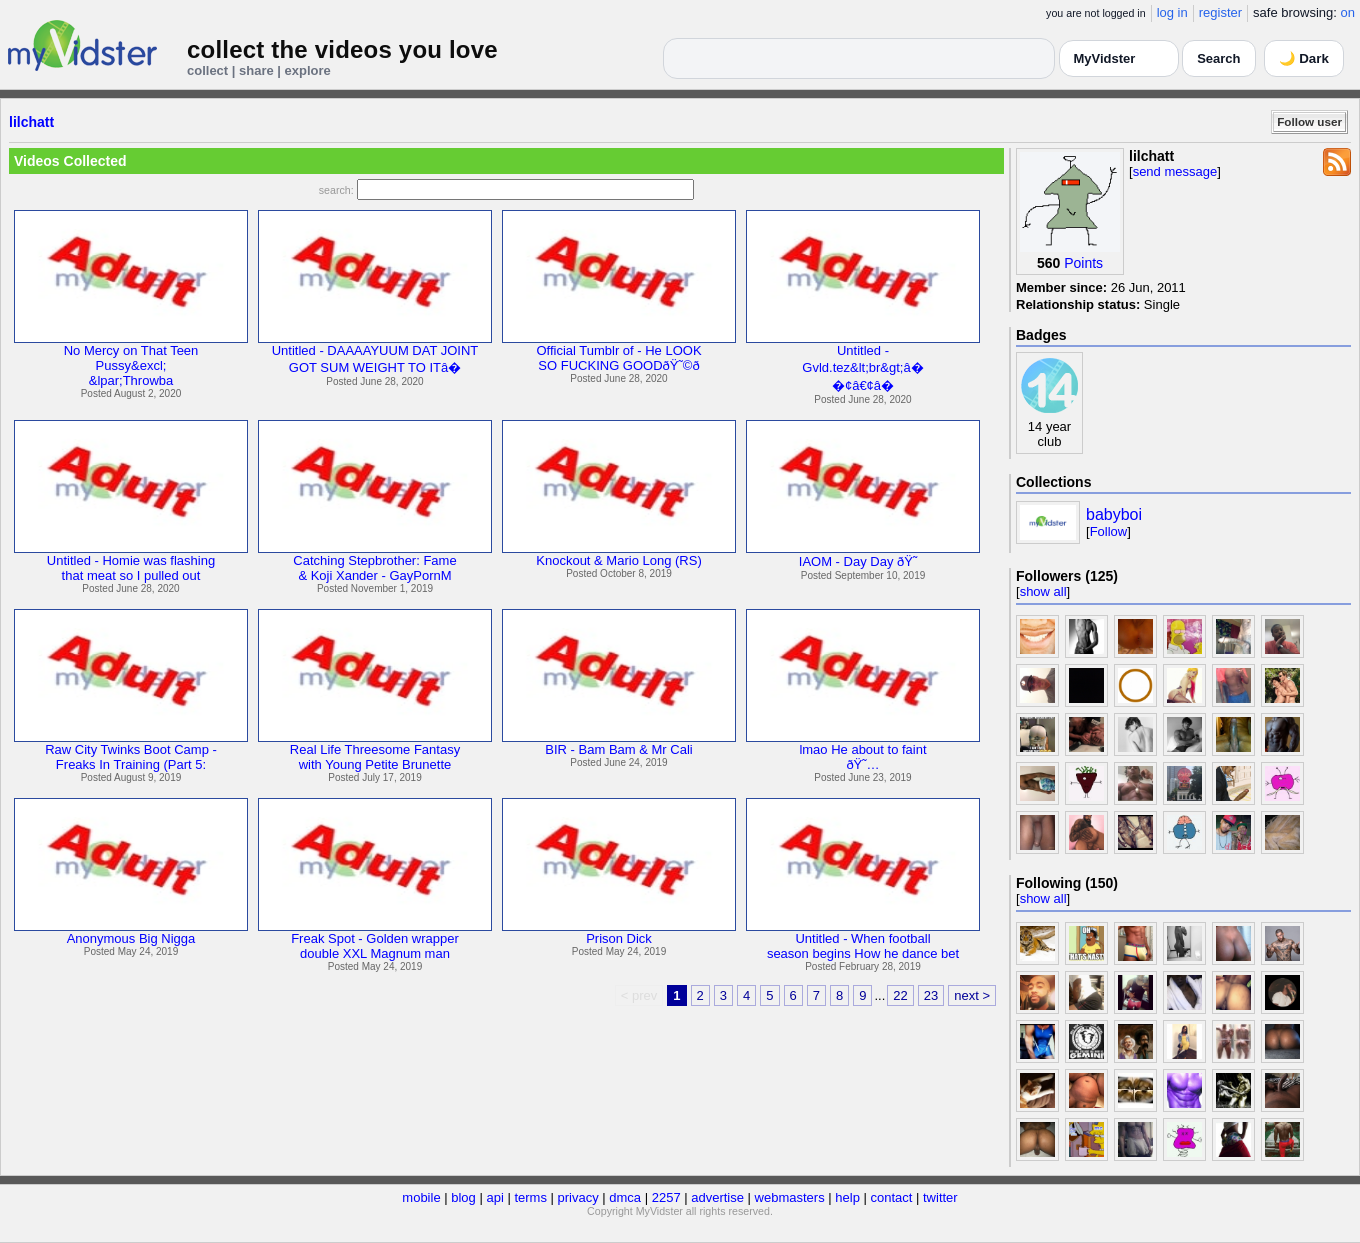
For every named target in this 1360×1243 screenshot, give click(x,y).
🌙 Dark (1304, 58)
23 (931, 995)
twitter (940, 1197)
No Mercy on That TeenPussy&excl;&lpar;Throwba (131, 365)
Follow (1109, 531)
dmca (625, 1197)
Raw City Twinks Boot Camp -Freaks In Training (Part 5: (131, 757)
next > (972, 995)
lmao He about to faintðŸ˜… (862, 757)
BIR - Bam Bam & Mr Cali (618, 749)
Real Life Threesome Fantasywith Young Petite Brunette (375, 757)
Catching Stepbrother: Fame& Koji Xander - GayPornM (374, 568)
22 (900, 995)
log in (1172, 12)
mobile (421, 1197)
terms (530, 1197)
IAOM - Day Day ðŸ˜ (863, 561)
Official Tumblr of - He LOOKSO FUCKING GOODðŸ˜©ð (618, 358)
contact (891, 1197)
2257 (666, 1197)
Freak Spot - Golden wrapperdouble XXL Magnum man (375, 946)
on (1348, 12)
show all (1043, 591)
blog (463, 1197)
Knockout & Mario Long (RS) (618, 560)
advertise (717, 1197)
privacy (578, 1197)
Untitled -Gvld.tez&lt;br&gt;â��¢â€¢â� (862, 368)
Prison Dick (619, 938)
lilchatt (31, 122)
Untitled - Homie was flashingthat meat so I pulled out (131, 568)
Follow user (1309, 121)
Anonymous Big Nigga (131, 938)
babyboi (1114, 514)
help (847, 1197)
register (1220, 12)
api (494, 1197)
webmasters (790, 1197)
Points (1083, 263)
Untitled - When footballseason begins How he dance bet (863, 946)
